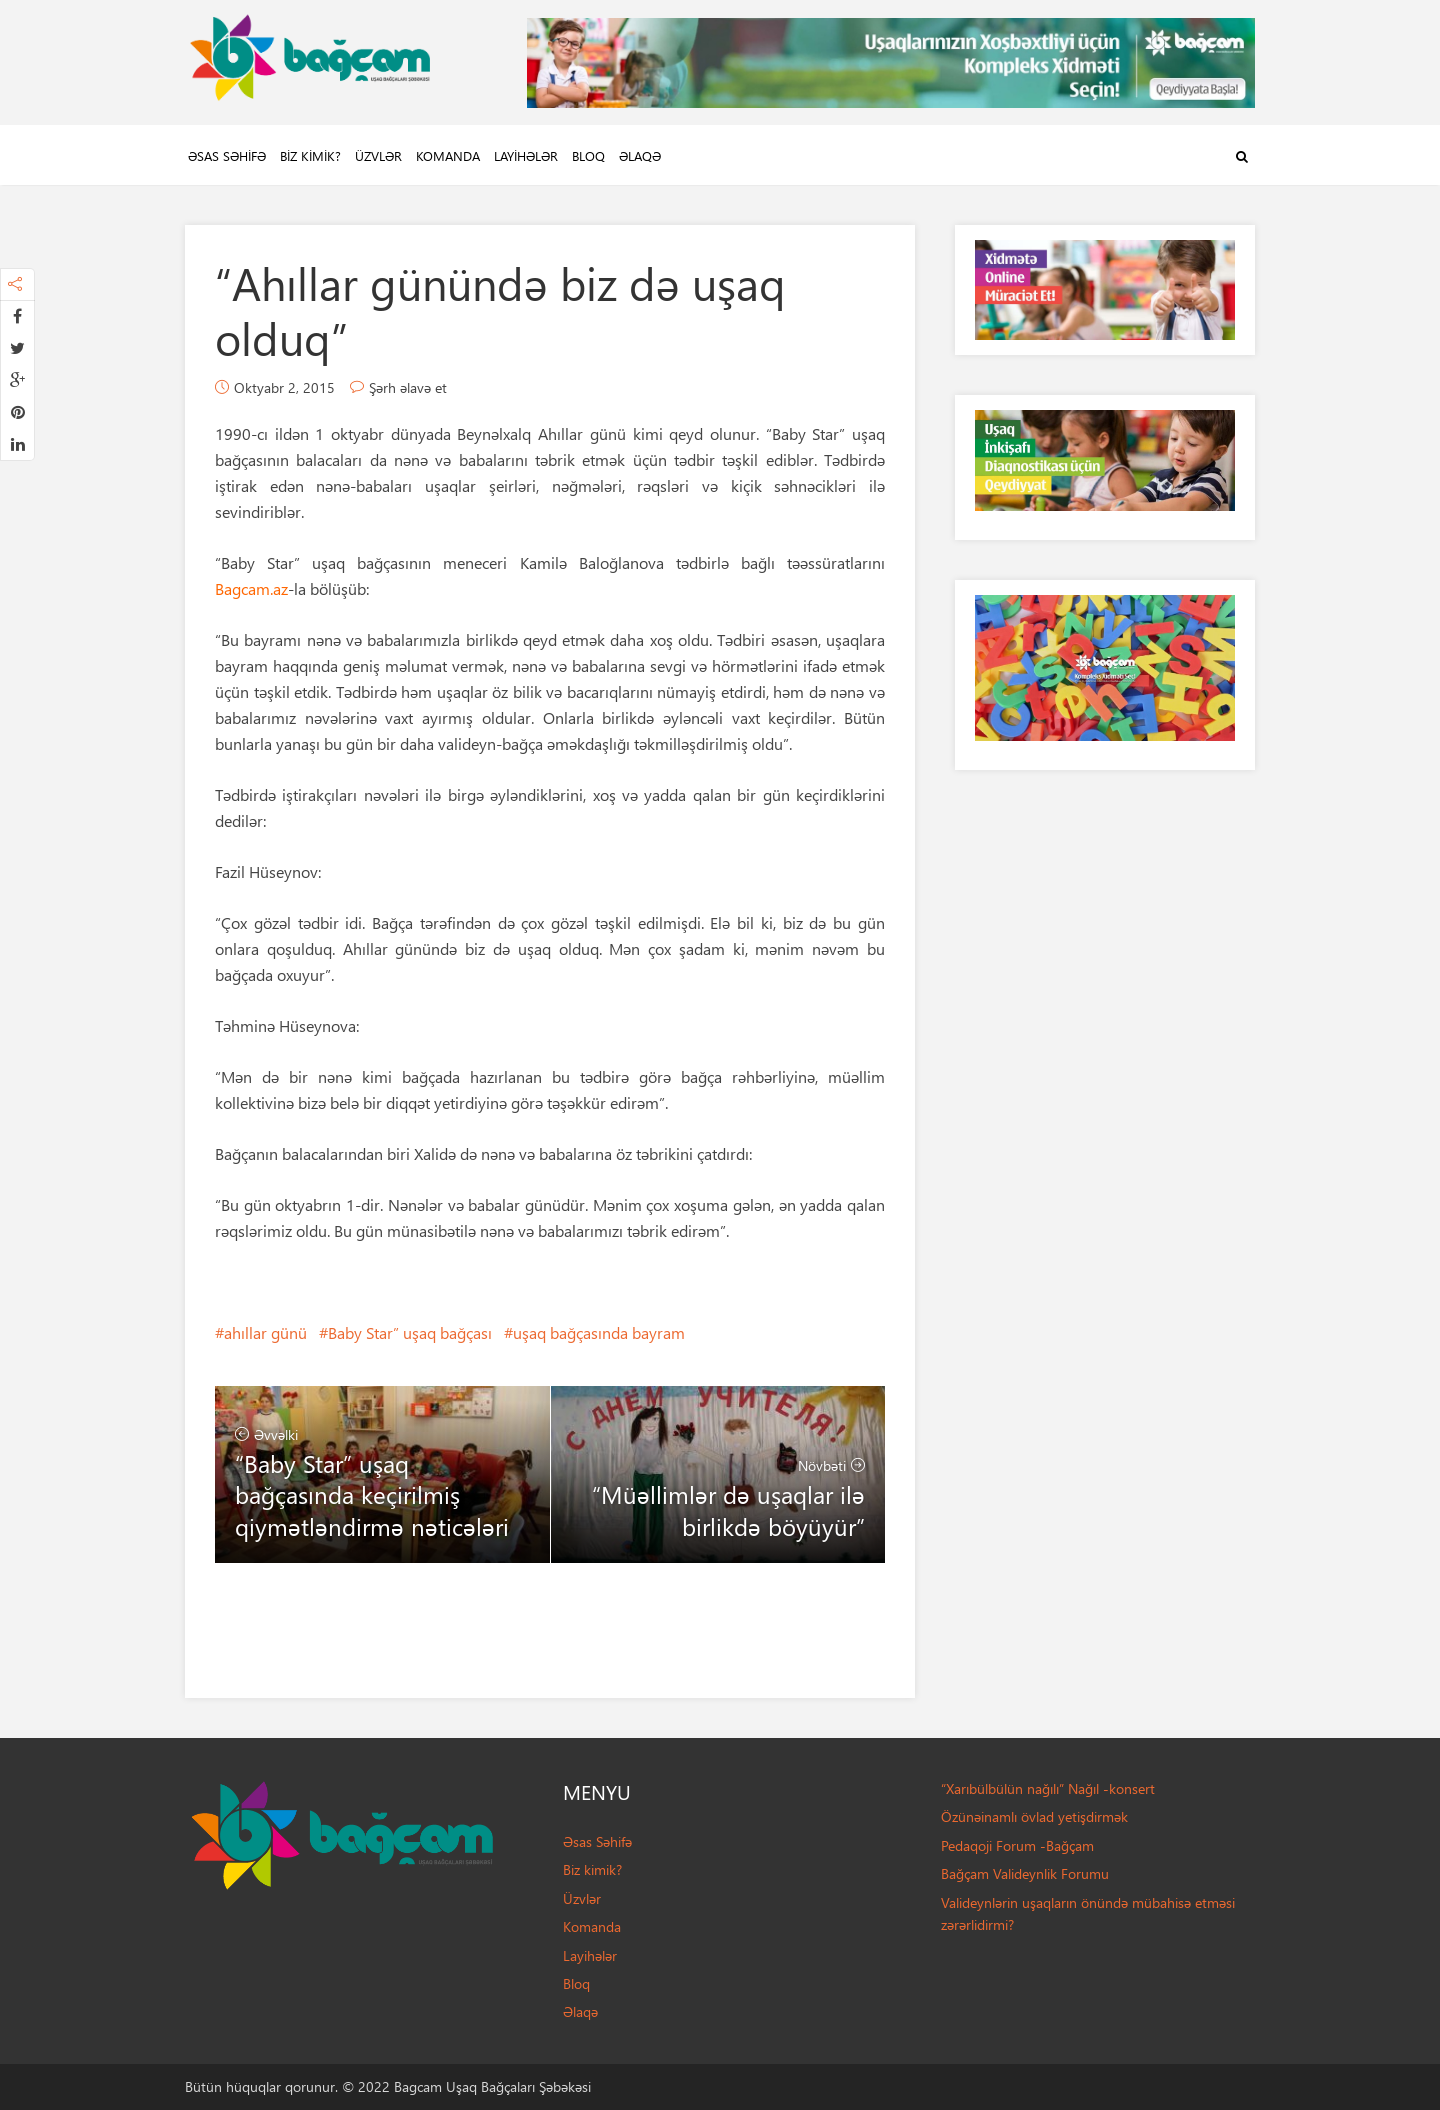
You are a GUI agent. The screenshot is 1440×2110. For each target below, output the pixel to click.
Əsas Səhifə (227, 155)
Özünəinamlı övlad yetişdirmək (1034, 1816)
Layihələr (526, 155)
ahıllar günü (265, 1332)
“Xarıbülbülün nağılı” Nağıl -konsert (1048, 1788)
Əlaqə (640, 155)
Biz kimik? (310, 155)
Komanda (448, 155)
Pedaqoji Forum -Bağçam (1017, 1845)
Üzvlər (378, 155)
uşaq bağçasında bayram (599, 1332)
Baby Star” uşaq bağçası (410, 1332)
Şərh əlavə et (408, 387)
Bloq (588, 155)
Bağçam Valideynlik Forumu (1025, 1873)
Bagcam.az (251, 588)
